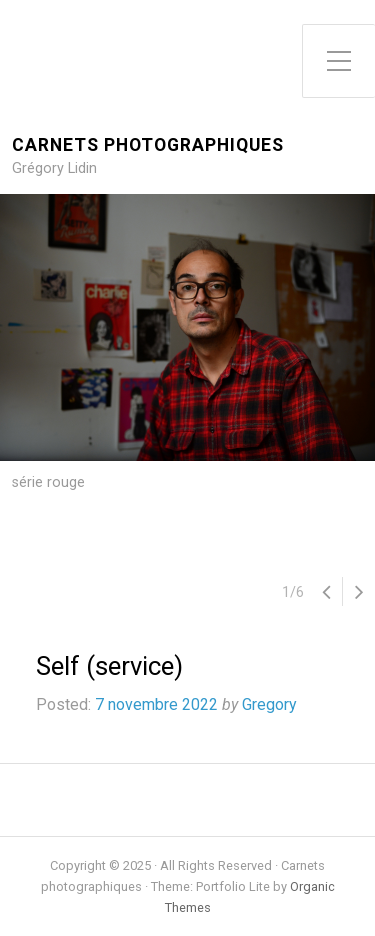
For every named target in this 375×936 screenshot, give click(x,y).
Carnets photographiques (148, 145)
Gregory (269, 704)
